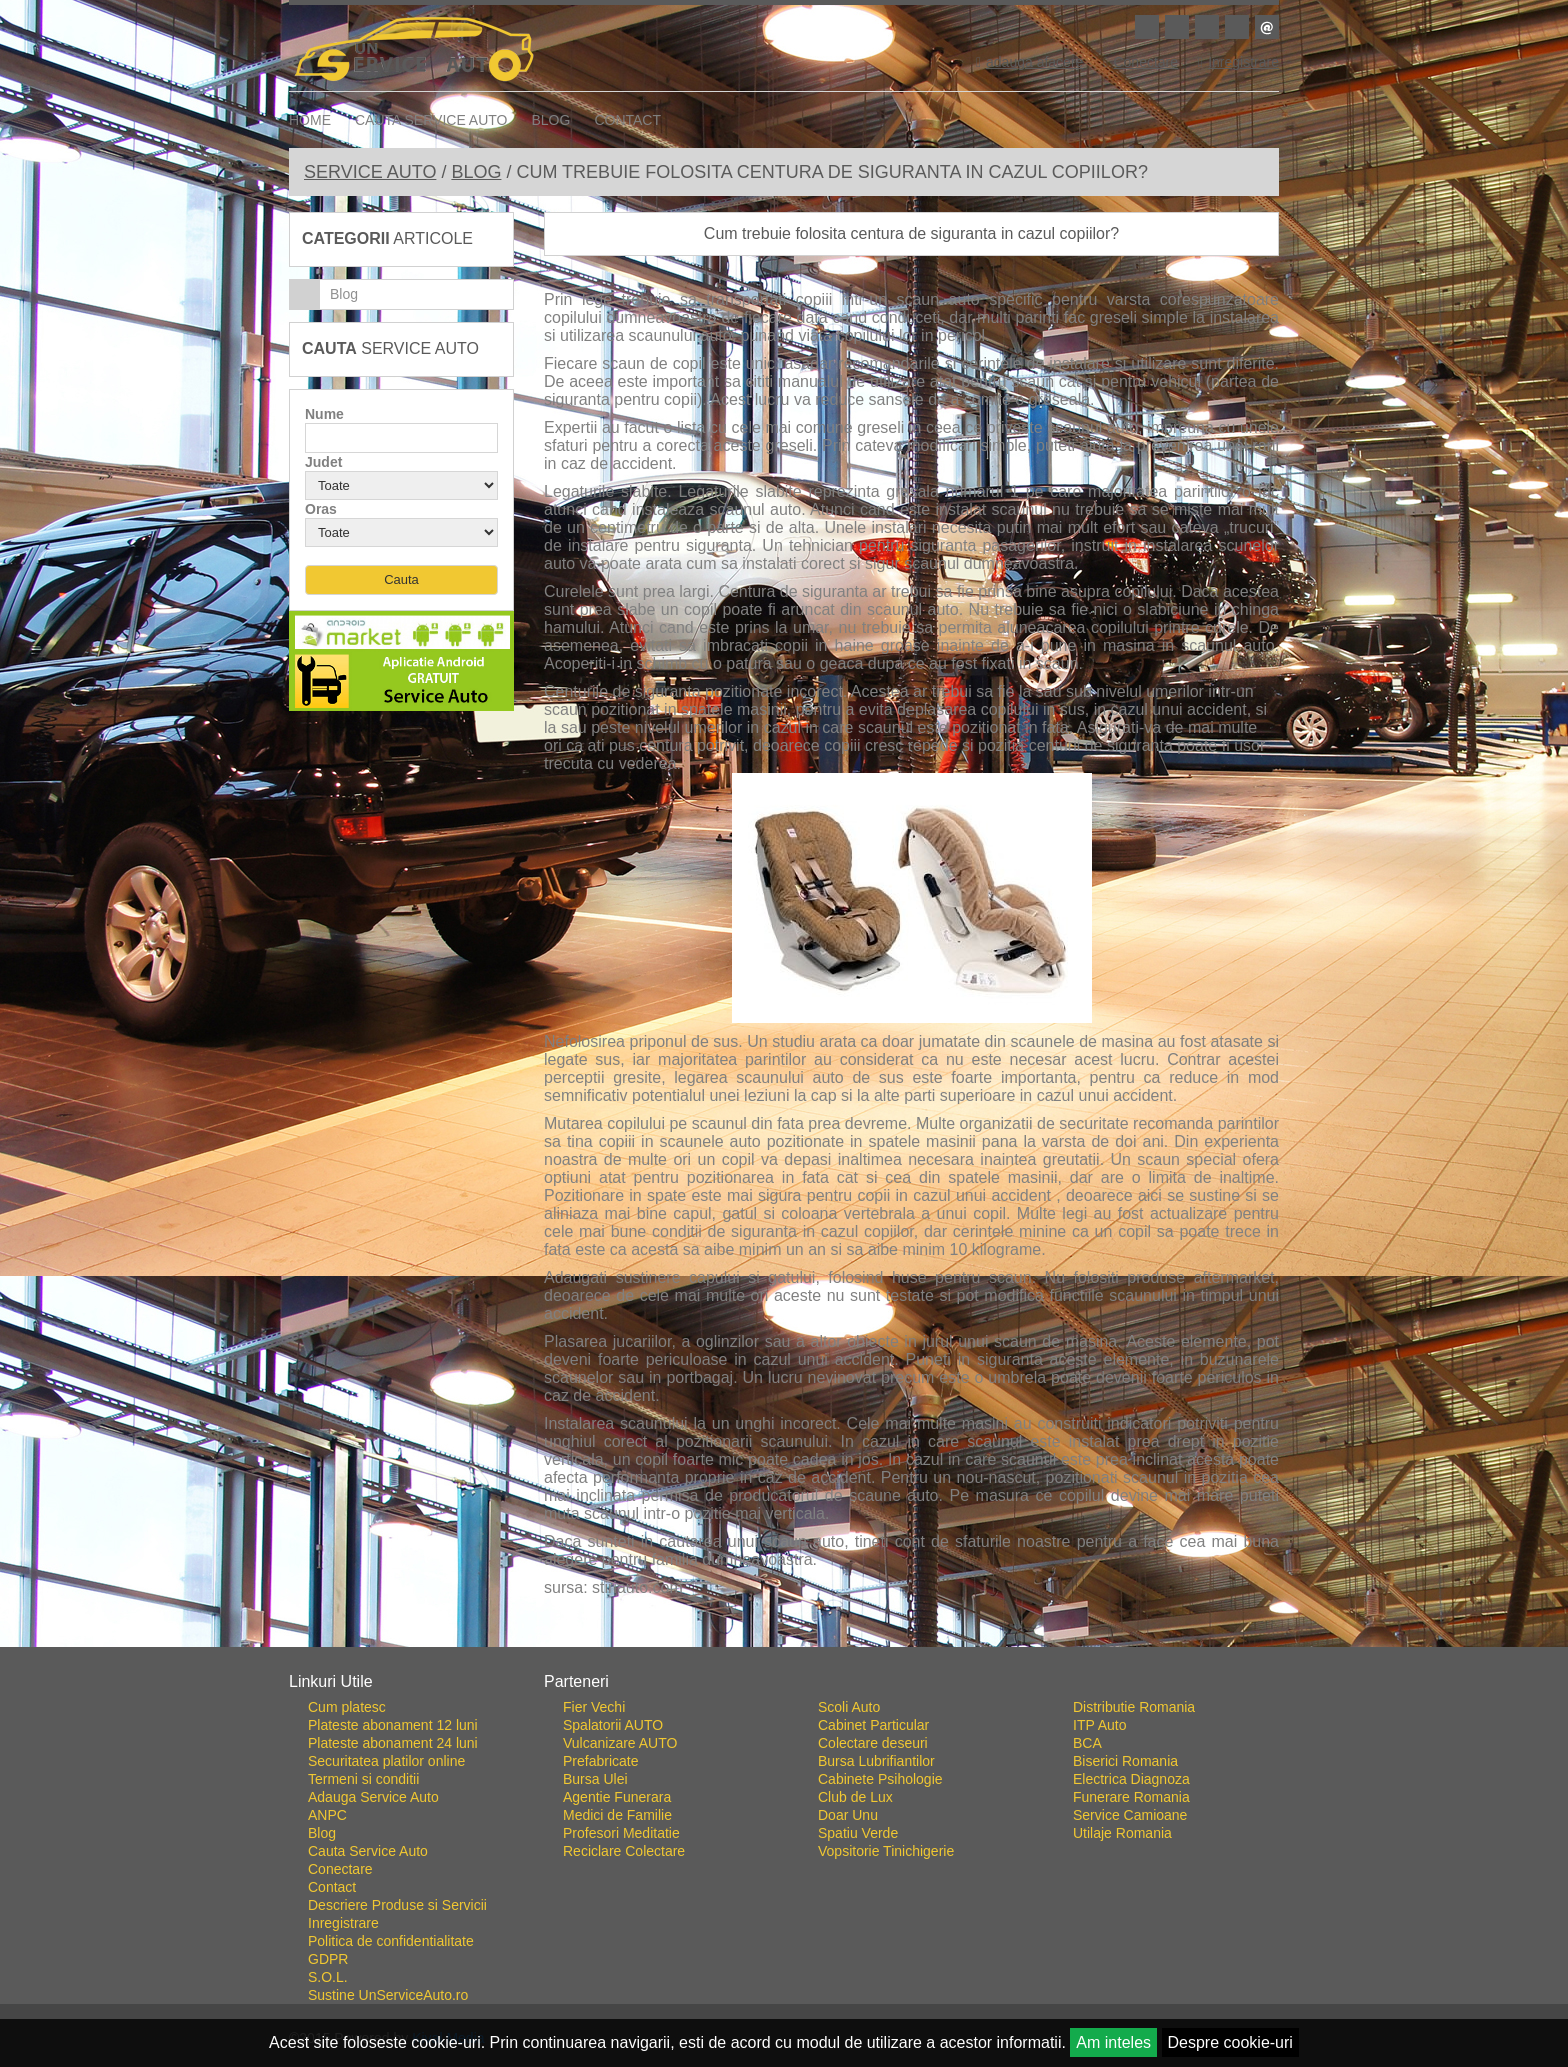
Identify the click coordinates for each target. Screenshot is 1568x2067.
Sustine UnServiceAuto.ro (388, 1995)
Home (310, 120)
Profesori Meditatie (621, 1833)
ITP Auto (1099, 1725)
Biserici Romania (1125, 1761)
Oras (321, 509)
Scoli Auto (849, 1707)
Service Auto (370, 172)
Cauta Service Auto (431, 120)
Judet (323, 462)
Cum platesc (347, 1707)
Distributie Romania (1134, 1707)
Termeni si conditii (363, 1779)
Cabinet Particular (873, 1725)
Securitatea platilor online (386, 1761)
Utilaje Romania (1122, 1833)
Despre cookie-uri (1230, 2042)
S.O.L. (328, 1977)
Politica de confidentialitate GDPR (391, 1950)
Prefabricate (600, 1761)
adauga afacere (1029, 62)
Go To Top (784, 1639)
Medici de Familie (617, 1815)
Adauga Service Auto (373, 1797)
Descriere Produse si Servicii (397, 1905)
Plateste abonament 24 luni (393, 1743)
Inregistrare (1238, 62)
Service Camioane (1130, 1815)
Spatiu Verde (858, 1833)
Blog (551, 120)
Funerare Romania (1131, 1797)
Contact (627, 120)
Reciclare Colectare (624, 1851)
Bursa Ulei (595, 1779)
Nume (324, 414)
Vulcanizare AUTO (620, 1743)
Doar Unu (848, 1815)
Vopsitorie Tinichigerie (886, 1851)
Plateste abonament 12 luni (393, 1725)
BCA (1087, 1743)
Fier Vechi (594, 1707)
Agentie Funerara (617, 1797)
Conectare (1140, 62)
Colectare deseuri (873, 1743)
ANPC (327, 1815)
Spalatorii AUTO (613, 1725)
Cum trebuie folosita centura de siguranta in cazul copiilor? (911, 233)
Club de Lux (855, 1797)
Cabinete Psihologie (880, 1779)
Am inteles (1113, 2042)
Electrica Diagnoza (1131, 1779)
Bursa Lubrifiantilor (876, 1761)
